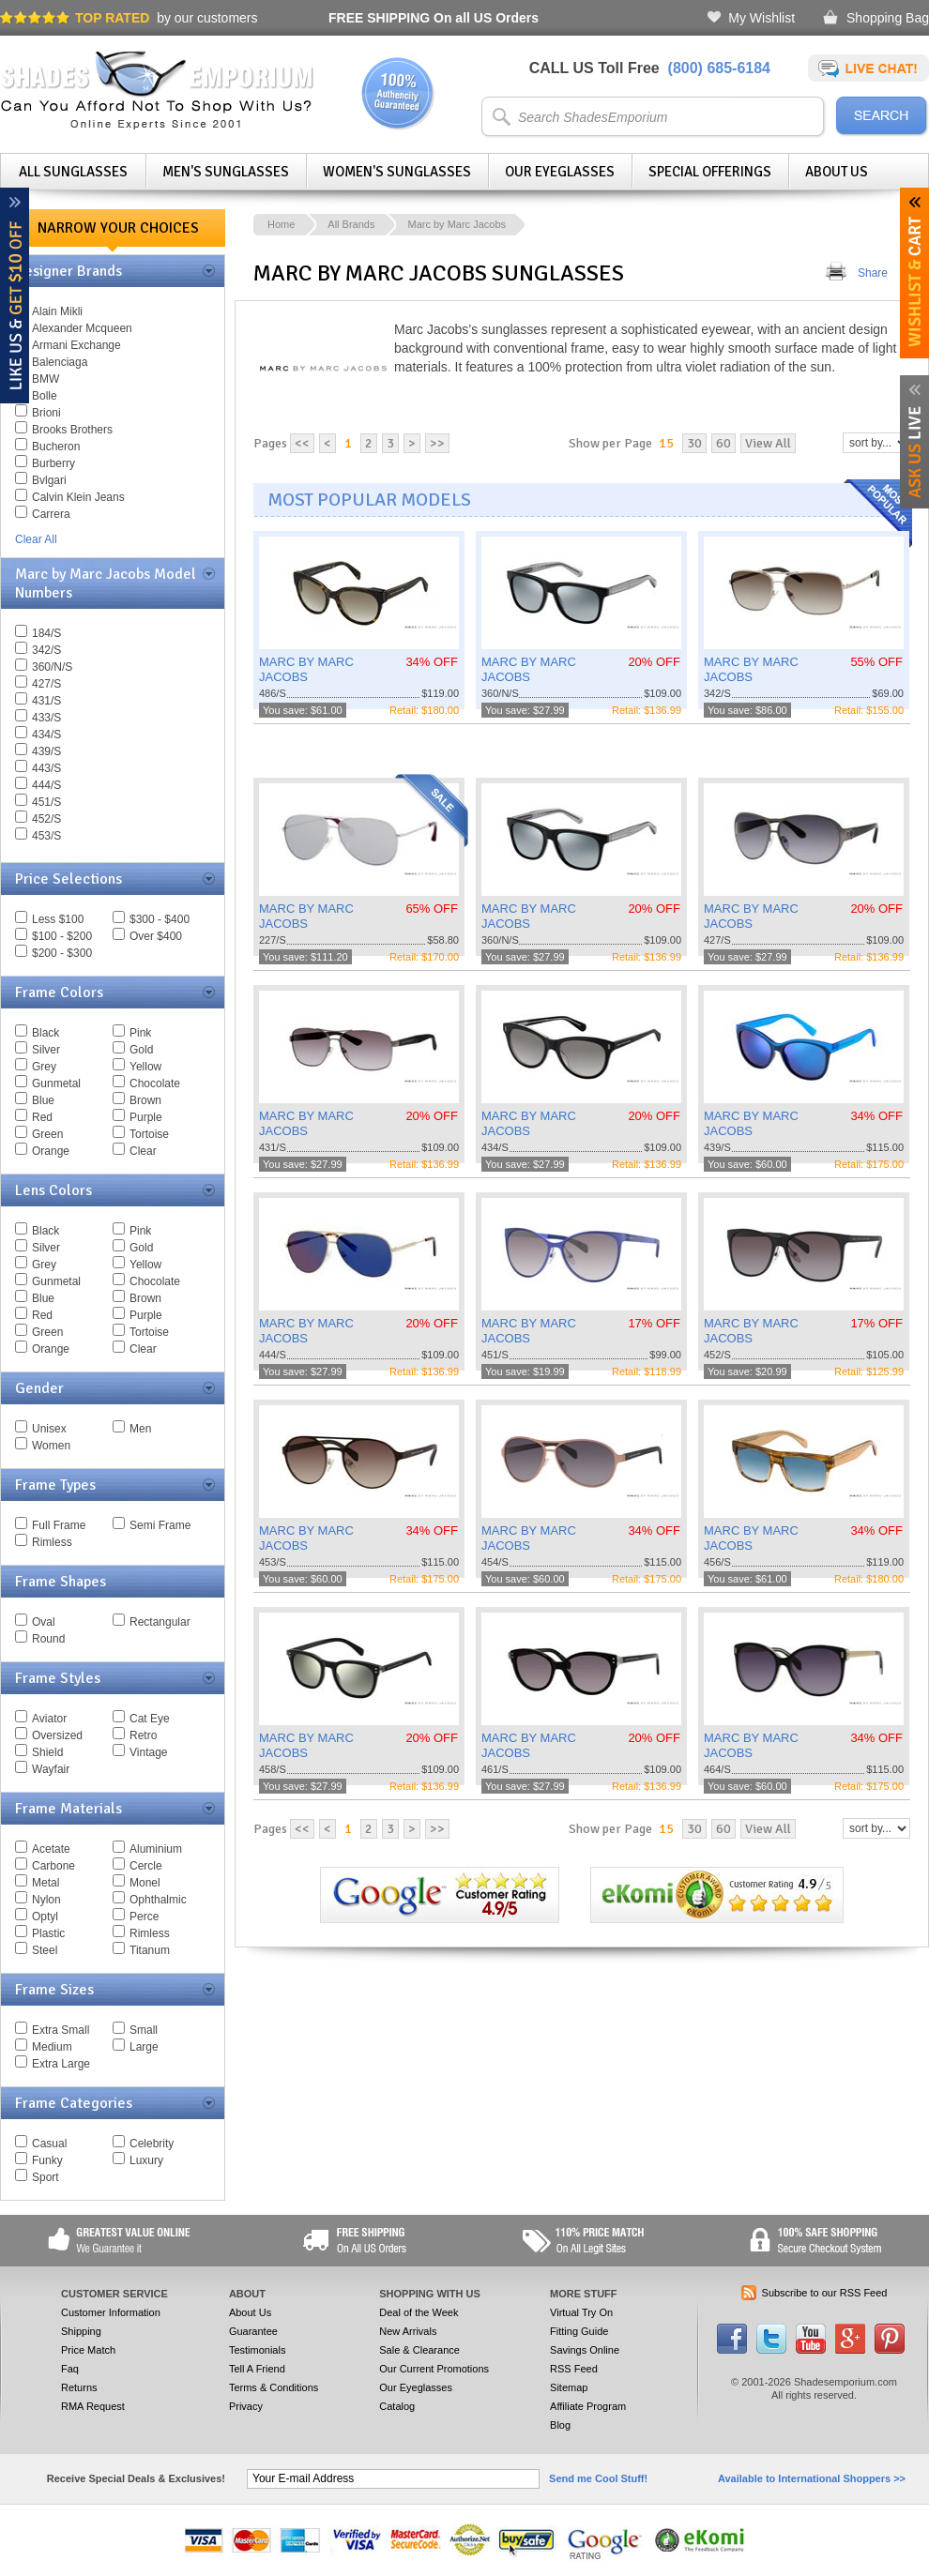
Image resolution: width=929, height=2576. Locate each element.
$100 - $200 (62, 936)
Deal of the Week (418, 2312)
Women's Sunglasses (397, 171)
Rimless (52, 1542)
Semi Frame (159, 1525)
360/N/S (52, 667)
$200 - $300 (62, 953)
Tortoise (149, 1134)
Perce (144, 1916)
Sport (45, 2177)
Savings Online (584, 2350)
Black (45, 1032)
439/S (46, 751)
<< (302, 443)
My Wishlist (761, 17)
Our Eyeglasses (560, 171)
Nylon (46, 1899)
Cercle (145, 1865)
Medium (52, 2046)
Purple (145, 1117)
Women (51, 1445)
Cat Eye (149, 1718)
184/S (46, 633)
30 (694, 443)
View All (768, 443)
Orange (50, 1151)
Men (140, 1428)
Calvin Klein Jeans (78, 497)
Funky (47, 2160)
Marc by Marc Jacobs (456, 224)
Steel (44, 1950)
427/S (46, 683)
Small (143, 2030)
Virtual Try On (581, 2312)
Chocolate (154, 1083)
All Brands (350, 224)
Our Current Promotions (434, 2368)
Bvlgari (49, 480)
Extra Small (60, 2030)
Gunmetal (56, 1083)
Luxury (146, 2160)
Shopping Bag (887, 17)
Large (144, 2046)
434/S (46, 734)
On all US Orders (433, 17)
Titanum (149, 1950)
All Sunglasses (73, 171)
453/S (46, 835)
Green (47, 1134)
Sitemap (568, 2387)
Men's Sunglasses (225, 171)
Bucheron (56, 446)
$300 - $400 (159, 919)
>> (437, 443)
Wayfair (50, 1769)
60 (723, 443)
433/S (46, 717)
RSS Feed (574, 2368)
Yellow (145, 1066)
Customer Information (110, 2312)
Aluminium (155, 1849)
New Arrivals (407, 2331)
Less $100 (58, 919)
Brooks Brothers (72, 429)
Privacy (246, 2406)
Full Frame (58, 1525)
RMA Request (93, 2406)
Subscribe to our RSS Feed (825, 2292)
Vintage (148, 1752)
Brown (145, 1100)
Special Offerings (709, 171)
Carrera (51, 514)
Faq (70, 2368)
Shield (47, 1752)
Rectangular (159, 1622)
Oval (43, 1622)
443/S (46, 768)
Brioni (46, 412)
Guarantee (253, 2331)
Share (873, 273)
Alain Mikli (57, 311)
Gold (141, 1049)
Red (42, 1117)
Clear (143, 1151)
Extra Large (61, 2063)
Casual (49, 2143)
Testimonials (257, 2350)
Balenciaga (59, 362)
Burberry (53, 463)
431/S (46, 700)
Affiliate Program (588, 2406)
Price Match (88, 2350)
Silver (46, 1049)
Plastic (48, 1933)
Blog (560, 2425)
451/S (46, 802)
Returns (79, 2387)
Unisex (49, 1428)
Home (281, 224)
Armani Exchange (76, 345)
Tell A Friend (257, 2368)
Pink (140, 1032)
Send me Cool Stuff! (598, 2478)
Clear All (36, 539)
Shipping (81, 2331)
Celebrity (151, 2143)
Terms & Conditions (273, 2387)
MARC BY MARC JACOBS (306, 669)
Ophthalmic (158, 1899)
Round (48, 1638)
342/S (46, 650)
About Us (836, 171)
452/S (46, 819)
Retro (143, 1735)
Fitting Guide (579, 2331)
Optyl (45, 1916)
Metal (45, 1882)
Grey (44, 1066)
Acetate (51, 1849)
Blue (43, 1100)
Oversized (57, 1735)
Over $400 (155, 936)
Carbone (53, 1865)
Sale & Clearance (419, 2350)
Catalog (397, 2406)
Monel (144, 1882)
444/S (46, 785)
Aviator (49, 1718)
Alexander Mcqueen (82, 328)
